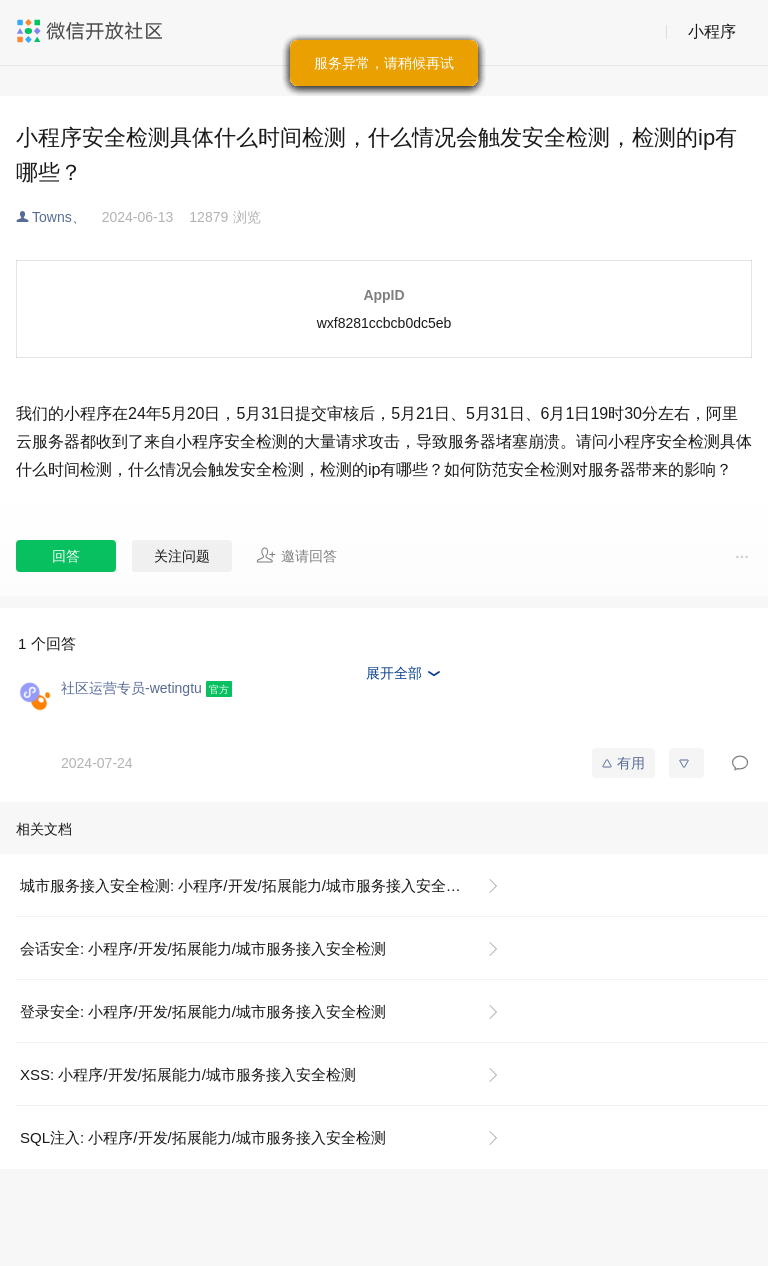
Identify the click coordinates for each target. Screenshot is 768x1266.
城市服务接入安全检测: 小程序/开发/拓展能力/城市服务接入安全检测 (248, 885)
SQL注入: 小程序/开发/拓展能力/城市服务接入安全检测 (203, 1137)
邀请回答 (296, 555)
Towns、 (59, 217)
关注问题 (182, 556)
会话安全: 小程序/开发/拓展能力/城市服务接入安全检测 (203, 948)
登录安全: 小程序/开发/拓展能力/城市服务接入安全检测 (203, 1011)
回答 (66, 556)
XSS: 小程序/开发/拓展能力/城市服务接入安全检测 (188, 1074)
